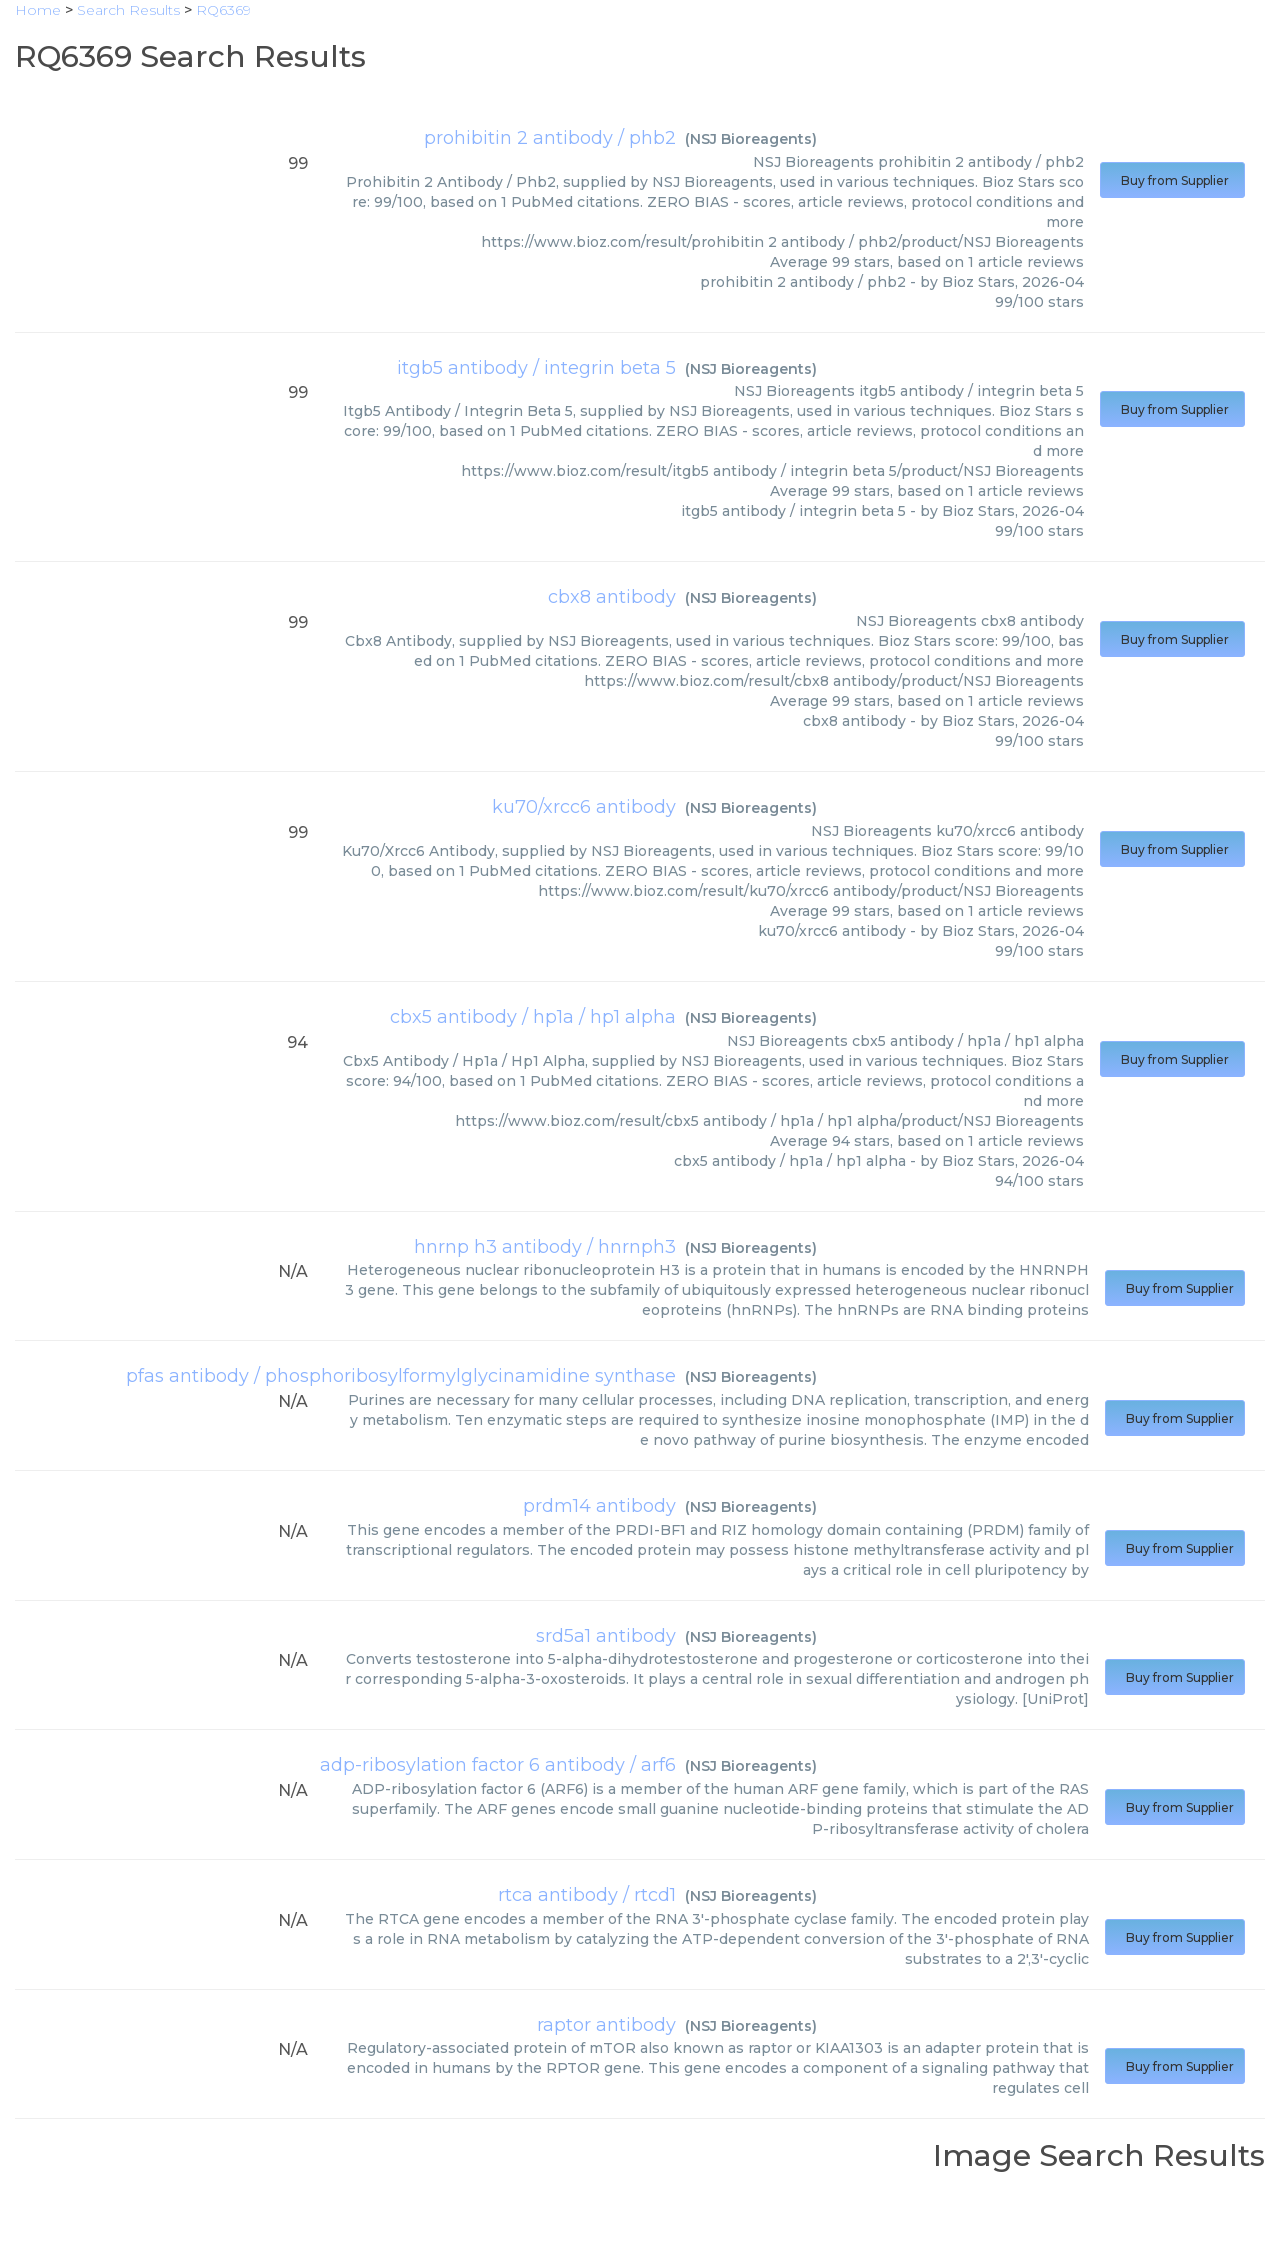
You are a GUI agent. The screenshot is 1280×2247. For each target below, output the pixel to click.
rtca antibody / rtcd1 (587, 1895)
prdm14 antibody (599, 1506)
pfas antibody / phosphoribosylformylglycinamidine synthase (401, 1376)
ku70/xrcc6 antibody (584, 807)
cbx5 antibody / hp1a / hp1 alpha (533, 1017)
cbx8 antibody (612, 597)
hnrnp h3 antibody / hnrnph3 (545, 1247)
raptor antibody (606, 2025)
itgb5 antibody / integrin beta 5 (536, 368)
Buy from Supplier (1172, 180)
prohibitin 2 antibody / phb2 (550, 138)
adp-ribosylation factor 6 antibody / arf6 (498, 1765)
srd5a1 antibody (606, 1636)
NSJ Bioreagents (751, 139)
